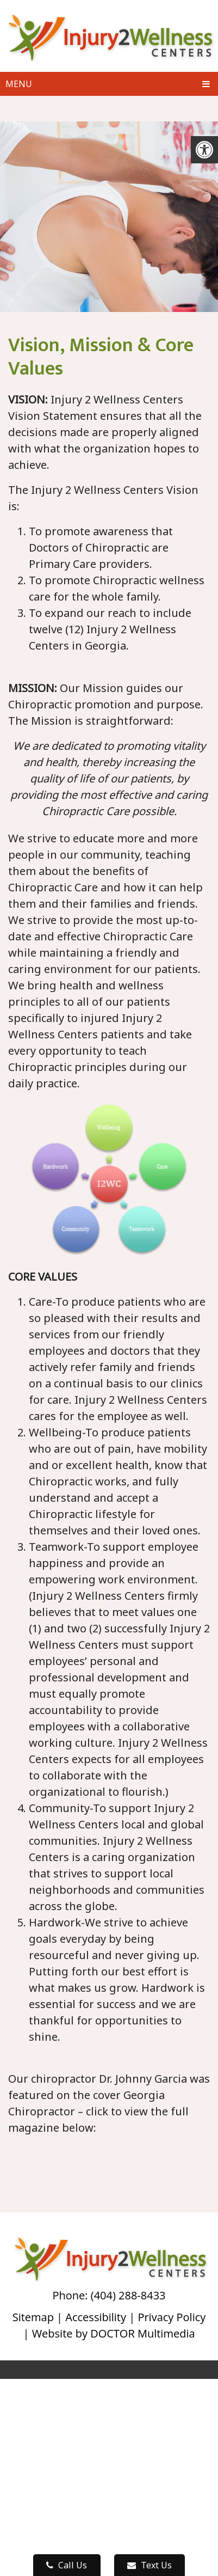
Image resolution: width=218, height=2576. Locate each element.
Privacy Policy (171, 2317)
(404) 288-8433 (128, 2295)
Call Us (66, 2565)
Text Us (149, 2565)
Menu (18, 84)
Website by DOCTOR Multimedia (113, 2333)
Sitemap (33, 2317)
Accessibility (95, 2317)
